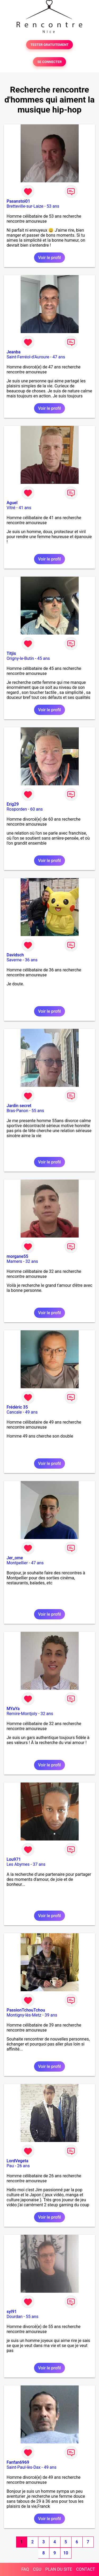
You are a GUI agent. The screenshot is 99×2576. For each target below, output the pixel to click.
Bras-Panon (17, 1110)
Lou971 (14, 1859)
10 (65, 2552)
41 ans (24, 507)
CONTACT (85, 2569)
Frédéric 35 (17, 1407)
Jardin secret (19, 1105)
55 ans (37, 1110)
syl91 (12, 2311)
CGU (37, 2569)
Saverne (14, 959)
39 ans (51, 2015)
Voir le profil (49, 257)
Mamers (14, 1261)
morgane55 (17, 1256)
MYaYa (13, 1708)
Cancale (14, 1412)
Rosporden (17, 809)
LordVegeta (17, 2160)
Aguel (12, 502)
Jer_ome (15, 1557)
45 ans (43, 658)
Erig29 (13, 804)
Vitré (11, 507)
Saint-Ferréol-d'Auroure (28, 356)
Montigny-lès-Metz (24, 2015)
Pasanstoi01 (18, 201)
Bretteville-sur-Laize (25, 206)
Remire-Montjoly (22, 1713)
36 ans (31, 959)
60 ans (36, 809)
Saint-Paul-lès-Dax (24, 2467)
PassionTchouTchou (26, 2010)
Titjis (11, 653)
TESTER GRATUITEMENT (49, 45)
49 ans (31, 1412)
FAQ (25, 2569)
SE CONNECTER (49, 62)
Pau (10, 2165)
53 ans (53, 206)
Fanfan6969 (18, 2462)
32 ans (31, 1261)
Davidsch (15, 954)
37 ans (39, 1864)
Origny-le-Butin (20, 658)
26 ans (23, 2165)
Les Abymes (18, 1864)
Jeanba (14, 351)
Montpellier (17, 1562)
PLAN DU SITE (58, 2569)
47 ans (59, 356)
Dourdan (14, 2316)
